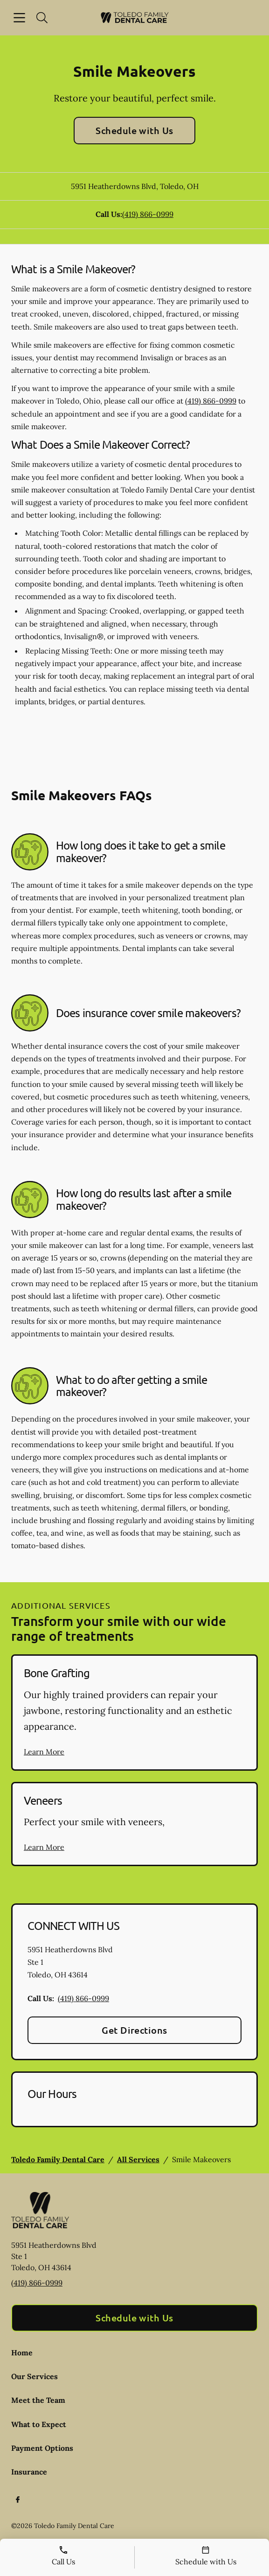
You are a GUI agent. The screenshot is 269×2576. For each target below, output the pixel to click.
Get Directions (134, 2030)
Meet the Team (38, 2400)
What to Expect (38, 2424)
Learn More (44, 1751)
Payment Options (42, 2448)
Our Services (34, 2376)
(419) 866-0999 (147, 214)
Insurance (29, 2471)
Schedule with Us (134, 130)
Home (22, 2352)
